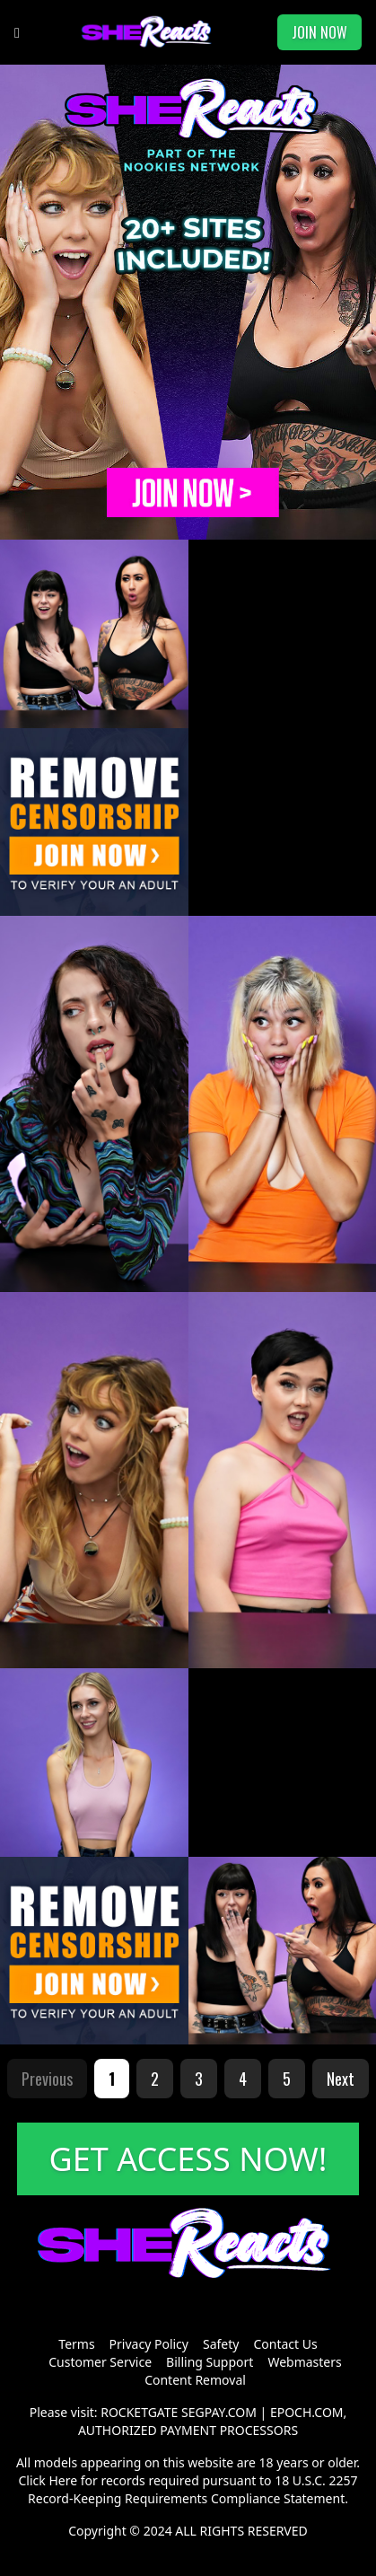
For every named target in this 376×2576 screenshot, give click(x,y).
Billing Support (209, 2361)
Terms (76, 2343)
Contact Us (285, 2343)
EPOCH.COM (307, 2412)
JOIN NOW (319, 32)
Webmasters (304, 2361)
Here (62, 2480)
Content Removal (195, 2379)
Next (340, 2078)
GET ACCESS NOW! (188, 2159)
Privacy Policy (148, 2343)
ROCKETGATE (139, 2412)
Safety (221, 2343)
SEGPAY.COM (219, 2412)
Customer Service (100, 2361)
